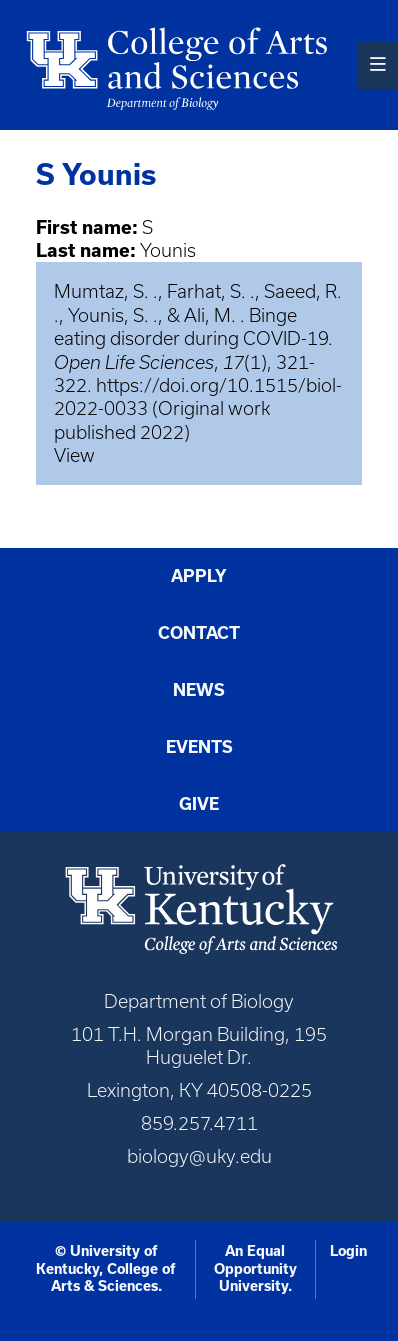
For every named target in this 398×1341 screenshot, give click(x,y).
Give (199, 804)
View (74, 455)
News (199, 690)
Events (199, 747)
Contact (199, 633)
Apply (199, 576)
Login (348, 1251)
